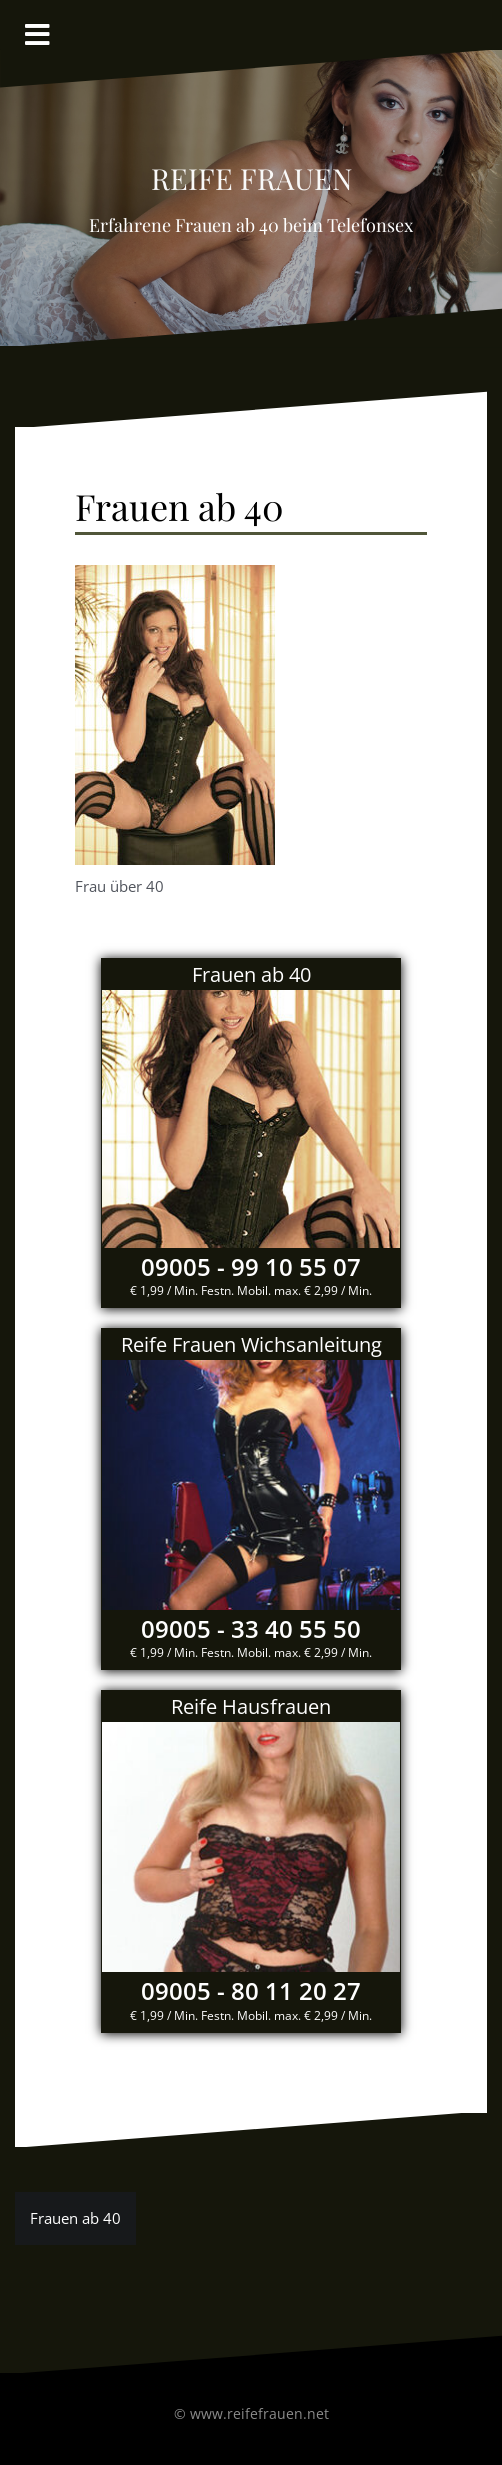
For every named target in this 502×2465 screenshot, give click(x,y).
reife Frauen (251, 173)
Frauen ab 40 (75, 2218)
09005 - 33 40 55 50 (251, 1628)
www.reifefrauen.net (259, 2413)
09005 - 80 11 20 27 (251, 1990)
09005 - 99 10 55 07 (251, 1266)
